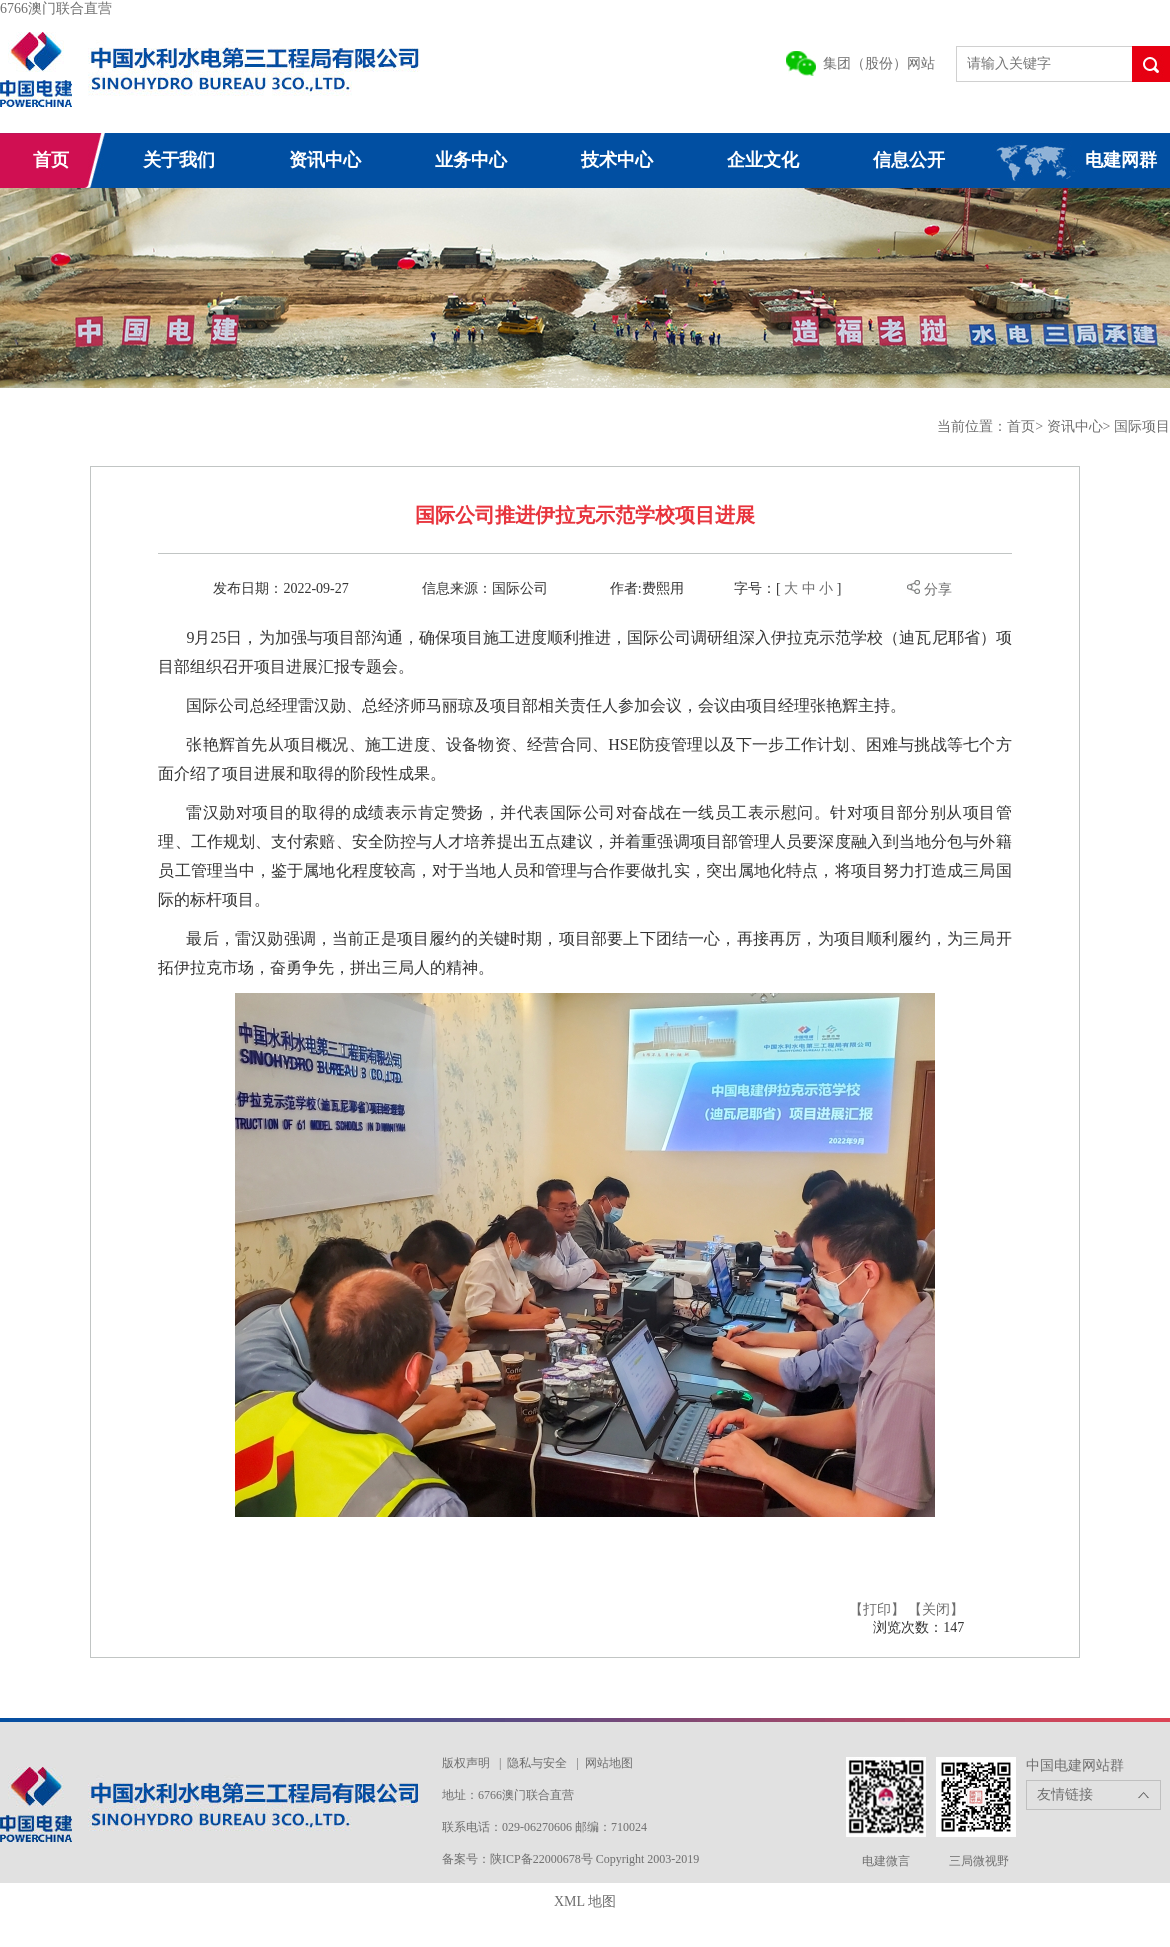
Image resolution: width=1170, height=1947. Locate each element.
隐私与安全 (537, 1763)
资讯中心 (325, 160)
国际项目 (1142, 426)
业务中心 (471, 160)
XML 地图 (585, 1901)
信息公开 (909, 160)
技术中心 (617, 160)
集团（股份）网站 (879, 63)
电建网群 (1121, 160)
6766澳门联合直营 (56, 8)
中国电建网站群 (1075, 1765)
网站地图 (609, 1763)
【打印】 (877, 1609)
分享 (929, 589)
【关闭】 (936, 1609)
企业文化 (763, 160)
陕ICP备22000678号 (543, 1859)
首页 (51, 160)
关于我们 (179, 160)
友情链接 (1065, 1794)
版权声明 (466, 1763)
